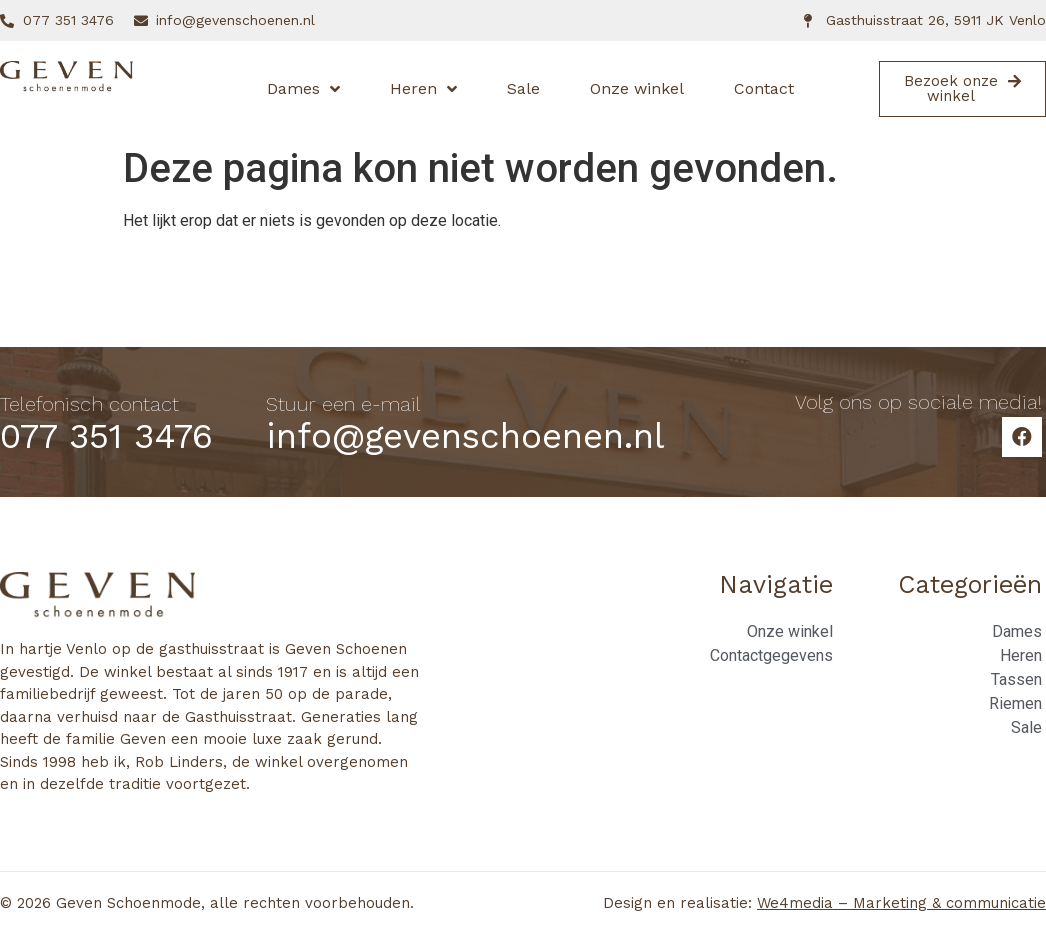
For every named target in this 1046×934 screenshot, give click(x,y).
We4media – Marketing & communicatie (901, 903)
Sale (523, 88)
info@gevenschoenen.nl (465, 436)
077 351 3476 (106, 436)
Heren (423, 89)
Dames (303, 89)
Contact (764, 88)
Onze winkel (637, 88)
